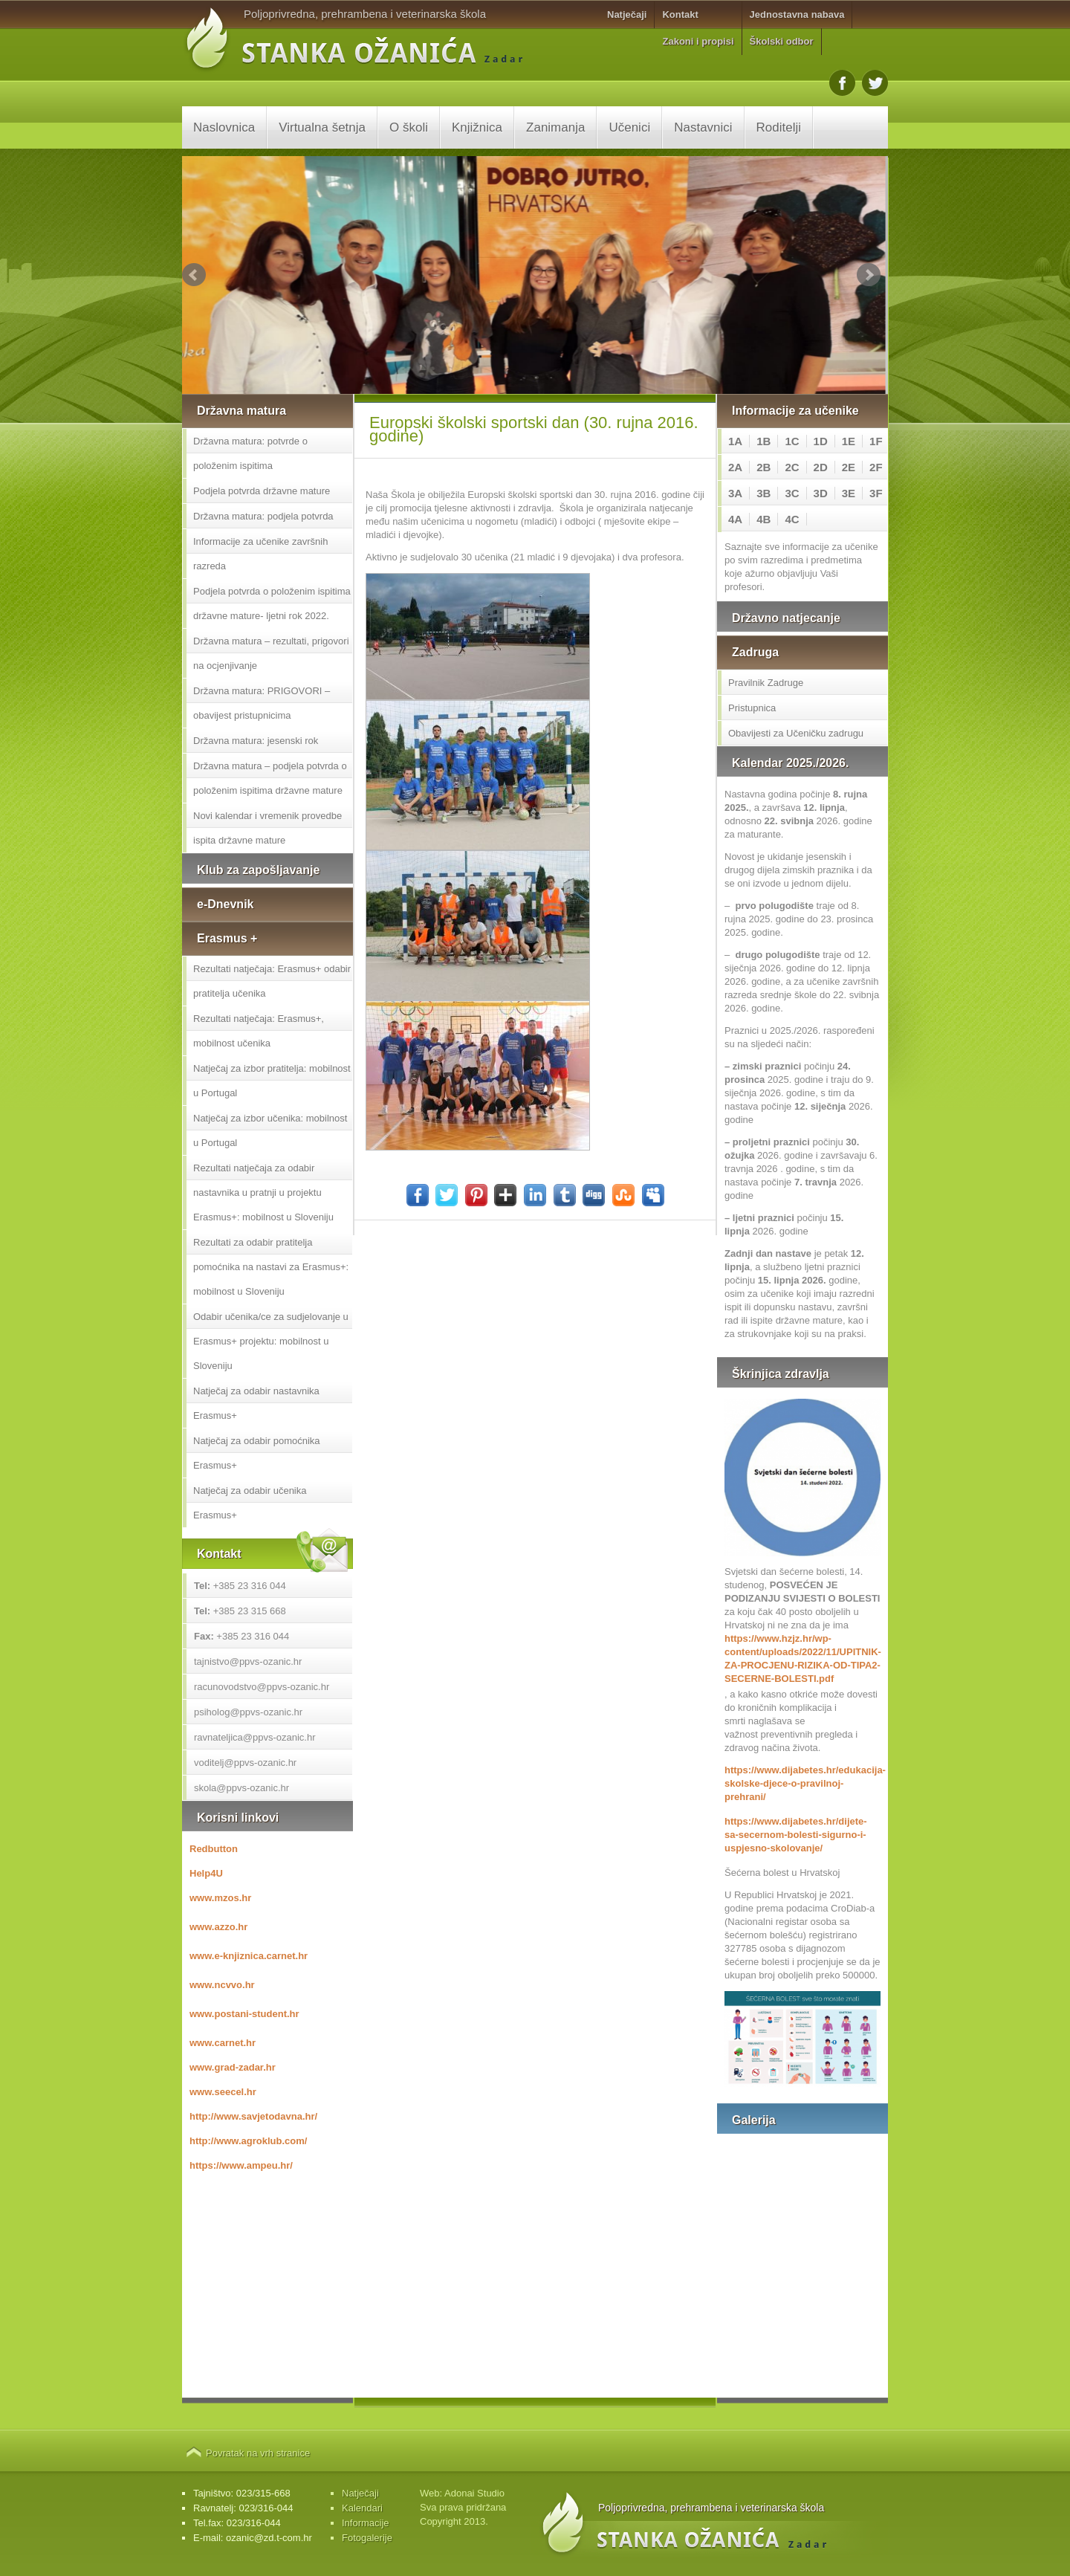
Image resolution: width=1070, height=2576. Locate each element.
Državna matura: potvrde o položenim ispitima (250, 453)
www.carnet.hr (222, 2042)
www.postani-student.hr (244, 2013)
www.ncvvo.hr (222, 1984)
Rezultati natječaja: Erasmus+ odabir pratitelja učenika (272, 981)
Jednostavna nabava (797, 14)
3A (735, 493)
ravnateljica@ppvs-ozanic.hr (255, 1737)
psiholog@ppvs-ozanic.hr (248, 1712)
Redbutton (213, 1848)
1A (735, 441)
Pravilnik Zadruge (765, 682)
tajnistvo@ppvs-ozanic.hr (248, 1661)
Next (869, 275)
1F (876, 441)
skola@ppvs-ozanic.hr (241, 1787)
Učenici (629, 127)
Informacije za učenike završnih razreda (260, 554)
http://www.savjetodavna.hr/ (253, 2116)
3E (848, 493)
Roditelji (778, 127)
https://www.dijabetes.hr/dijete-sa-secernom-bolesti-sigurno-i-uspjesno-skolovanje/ (795, 1835)
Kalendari (362, 2508)
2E (848, 467)
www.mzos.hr (220, 1897)
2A (735, 467)
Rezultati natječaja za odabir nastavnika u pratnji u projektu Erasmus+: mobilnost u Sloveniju (263, 1192)
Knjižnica (477, 127)
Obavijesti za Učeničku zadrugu (795, 733)
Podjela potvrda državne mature (261, 490)
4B (763, 519)
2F (876, 467)
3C (792, 493)
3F (876, 493)
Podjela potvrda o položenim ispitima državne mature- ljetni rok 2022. (272, 603)
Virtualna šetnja (322, 127)
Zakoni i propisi (697, 41)
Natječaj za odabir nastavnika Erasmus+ (256, 1403)
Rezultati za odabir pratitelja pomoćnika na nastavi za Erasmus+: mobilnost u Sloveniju (270, 1267)
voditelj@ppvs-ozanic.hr (245, 1762)
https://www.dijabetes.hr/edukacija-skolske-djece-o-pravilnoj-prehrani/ (802, 1783)
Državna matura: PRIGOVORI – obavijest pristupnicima (261, 703)
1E (848, 441)
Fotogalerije (367, 2537)
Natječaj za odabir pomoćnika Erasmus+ (256, 1453)
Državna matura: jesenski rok (255, 740)
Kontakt (680, 14)
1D (821, 441)
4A (735, 519)
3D (821, 493)
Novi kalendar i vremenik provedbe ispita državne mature (267, 828)
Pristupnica (752, 707)
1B (763, 441)
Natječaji (626, 14)
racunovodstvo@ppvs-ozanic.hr (261, 1686)
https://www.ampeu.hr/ (241, 2165)
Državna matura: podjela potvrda (263, 516)
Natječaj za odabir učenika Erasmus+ (249, 1503)
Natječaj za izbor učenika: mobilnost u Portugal (270, 1130)
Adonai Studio (474, 2493)
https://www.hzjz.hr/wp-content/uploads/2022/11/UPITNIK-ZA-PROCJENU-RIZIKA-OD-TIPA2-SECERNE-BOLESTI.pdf (802, 1658)
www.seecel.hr (222, 2091)
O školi (408, 127)
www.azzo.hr (218, 1926)
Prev (194, 275)
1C (792, 441)
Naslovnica (224, 127)
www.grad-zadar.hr (232, 2067)
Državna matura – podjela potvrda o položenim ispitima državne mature (270, 778)
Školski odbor (782, 41)
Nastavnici (703, 127)
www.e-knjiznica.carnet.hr (248, 1955)
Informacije (365, 2522)
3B (763, 493)
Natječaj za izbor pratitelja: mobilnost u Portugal (272, 1080)
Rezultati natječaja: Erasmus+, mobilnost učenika (258, 1031)
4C (792, 519)
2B (763, 467)
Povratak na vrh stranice (258, 2453)
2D (821, 467)
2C (792, 467)
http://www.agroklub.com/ (248, 2140)
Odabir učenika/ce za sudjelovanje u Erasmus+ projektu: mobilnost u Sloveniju (270, 1341)
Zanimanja (555, 127)
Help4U (206, 1873)
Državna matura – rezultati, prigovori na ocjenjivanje (271, 653)
